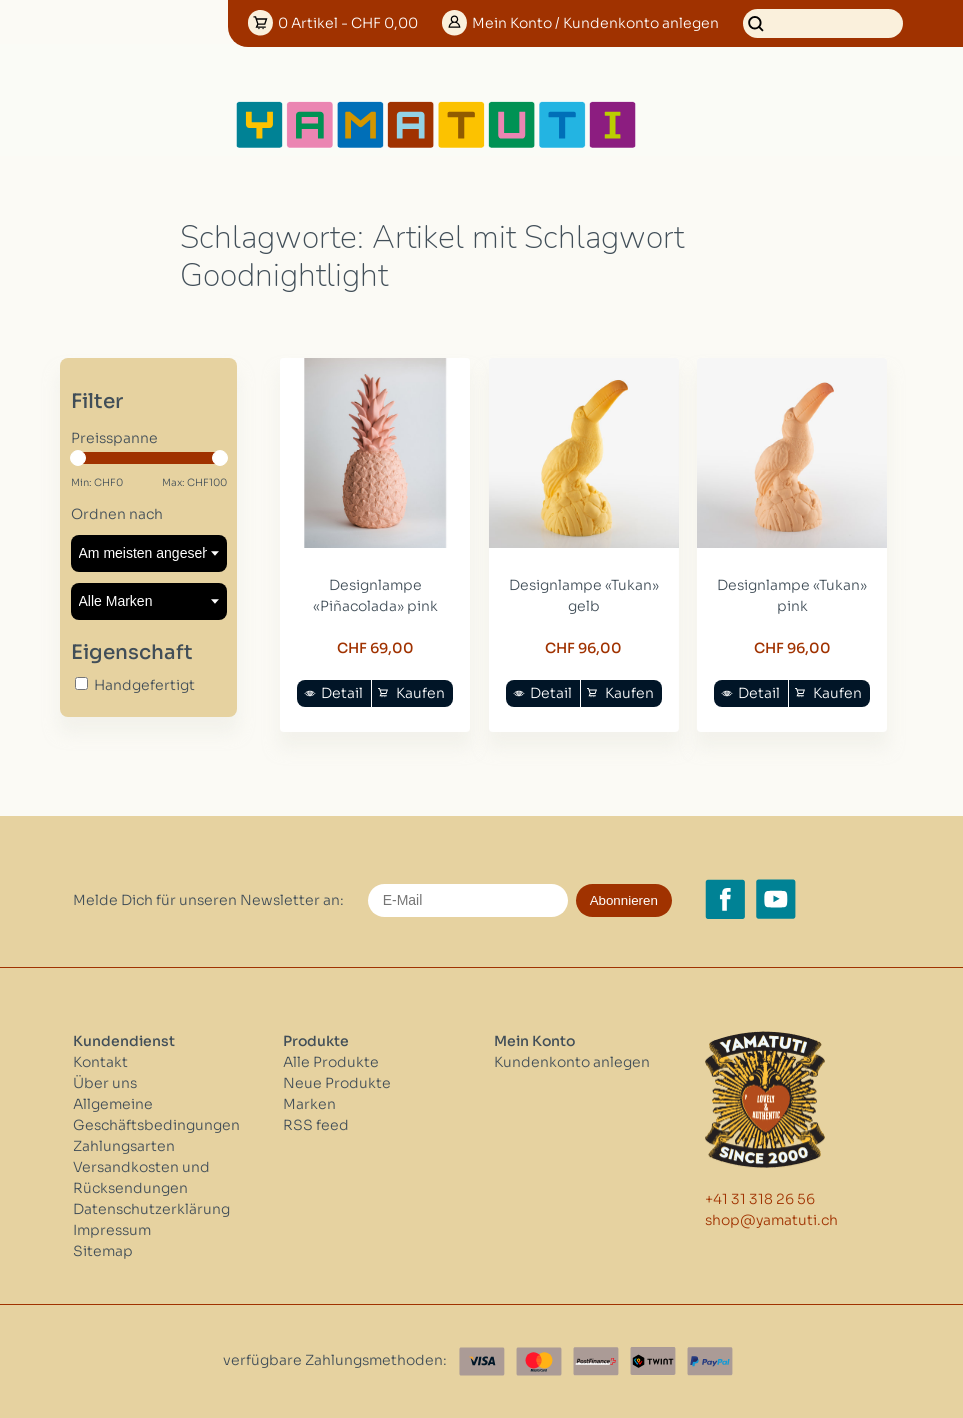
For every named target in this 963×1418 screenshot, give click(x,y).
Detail (342, 693)
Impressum (112, 1230)
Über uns (105, 1083)
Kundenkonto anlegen (572, 1062)
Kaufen (420, 693)
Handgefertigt (144, 685)
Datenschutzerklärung (151, 1209)
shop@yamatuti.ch (771, 1220)
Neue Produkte (337, 1083)
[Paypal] (710, 1361)
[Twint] (653, 1361)
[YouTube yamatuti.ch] (776, 899)
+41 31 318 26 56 (760, 1199)
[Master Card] (539, 1361)
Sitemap (103, 1251)
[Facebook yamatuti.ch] (725, 899)
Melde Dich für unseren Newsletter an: (208, 900)
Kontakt (100, 1062)
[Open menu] (703, 125)
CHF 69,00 (375, 648)
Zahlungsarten (124, 1146)
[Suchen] (823, 23)
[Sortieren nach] (149, 553)
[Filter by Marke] (149, 601)
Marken (309, 1104)
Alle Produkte (331, 1062)
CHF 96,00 (583, 648)
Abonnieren (624, 900)
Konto (595, 23)
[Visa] (482, 1361)
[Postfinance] (596, 1361)
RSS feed (316, 1125)
